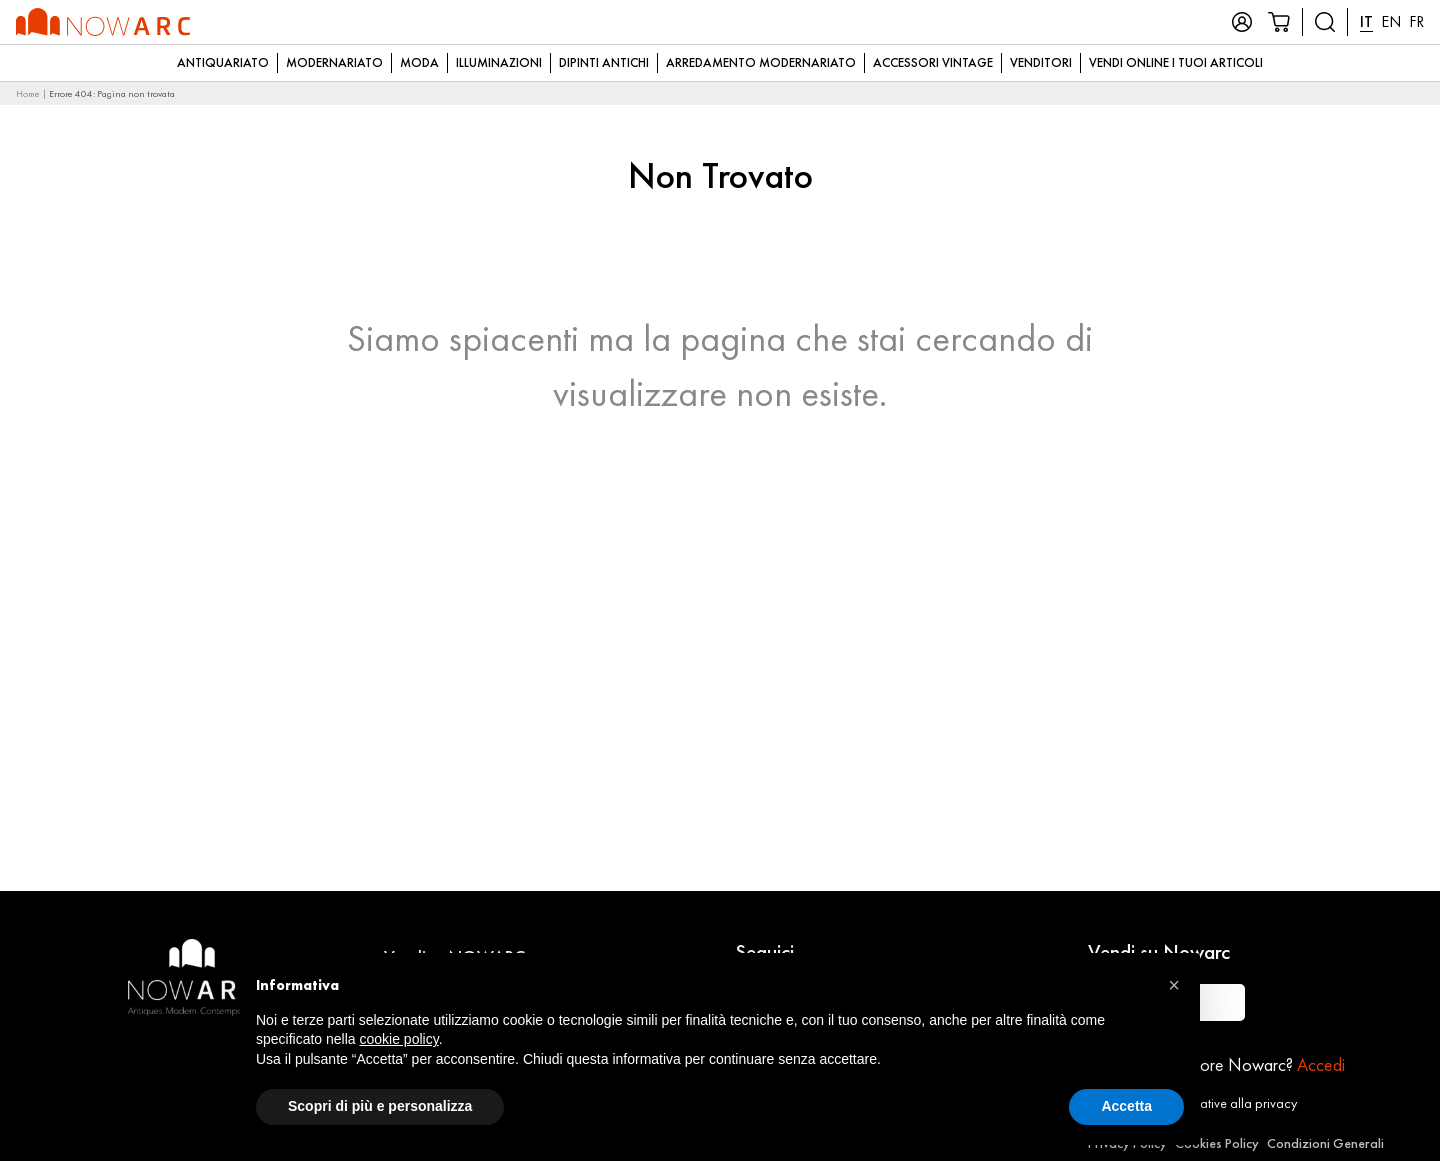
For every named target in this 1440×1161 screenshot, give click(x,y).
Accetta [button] (1126, 1106)
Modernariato (334, 62)
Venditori (1041, 62)
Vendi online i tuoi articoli (1176, 62)
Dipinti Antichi (604, 62)
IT (1366, 22)
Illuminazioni (499, 62)
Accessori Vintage (933, 62)
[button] (1174, 985)
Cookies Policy (1217, 1143)
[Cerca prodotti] (1325, 22)
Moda (419, 62)
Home (28, 93)
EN (1391, 22)
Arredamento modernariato (761, 62)
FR (1416, 22)
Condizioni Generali (1325, 1143)
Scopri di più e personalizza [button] (380, 1106)
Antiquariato (223, 62)
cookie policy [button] (399, 1039)
